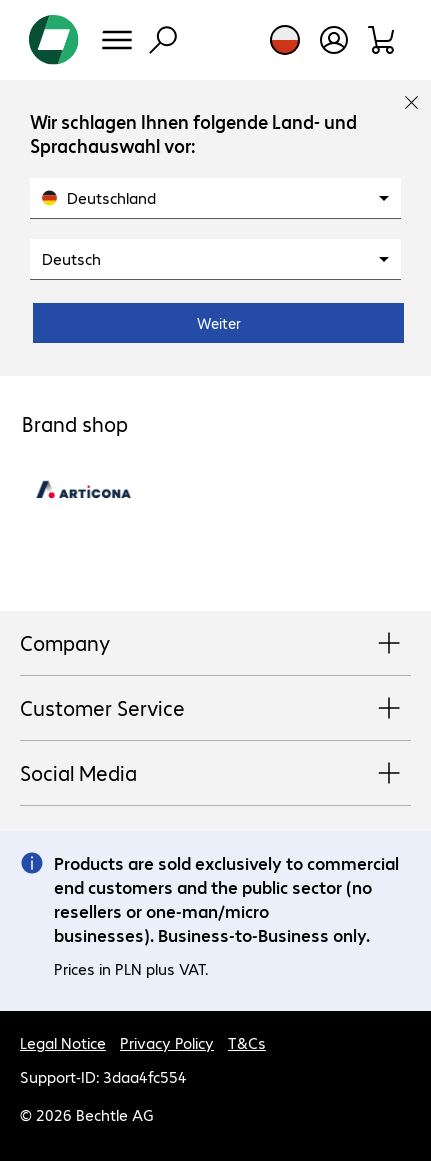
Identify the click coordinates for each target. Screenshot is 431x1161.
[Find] (163, 40)
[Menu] (117, 40)
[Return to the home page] (54, 40)
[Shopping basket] (382, 40)
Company (215, 644)
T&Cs (247, 1042)
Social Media (215, 774)
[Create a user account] (334, 40)
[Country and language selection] (285, 40)
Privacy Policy (167, 1042)
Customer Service (215, 709)
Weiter (219, 323)
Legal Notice (63, 1042)
